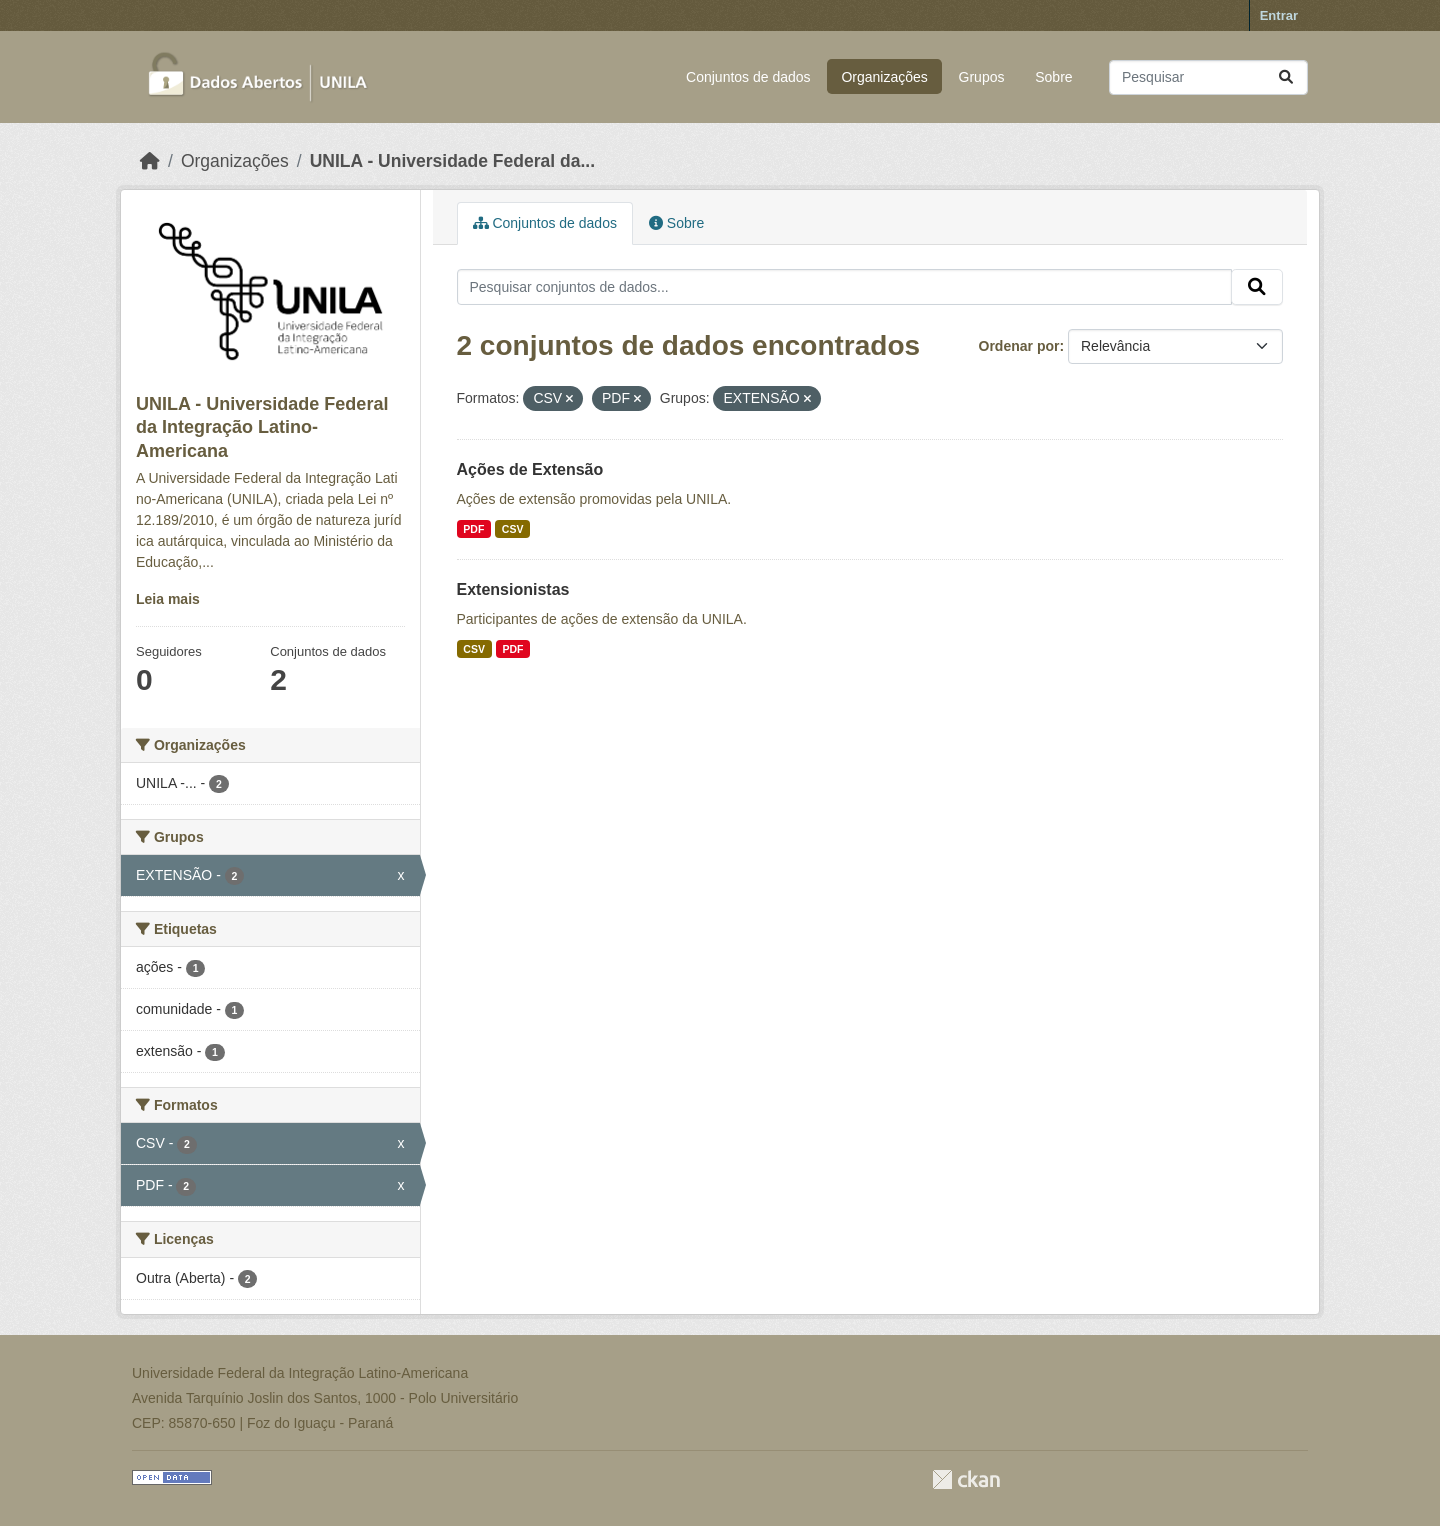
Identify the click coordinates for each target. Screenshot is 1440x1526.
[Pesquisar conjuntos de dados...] (1208, 77)
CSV (513, 529)
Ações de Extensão (530, 469)
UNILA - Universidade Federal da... (452, 161)
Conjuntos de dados (748, 77)
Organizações (884, 77)
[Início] (150, 161)
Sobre (1053, 77)
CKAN (966, 1479)
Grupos (982, 77)
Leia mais (168, 599)
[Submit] (1286, 77)
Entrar (1279, 15)
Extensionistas (513, 589)
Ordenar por (1019, 346)
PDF (473, 529)
